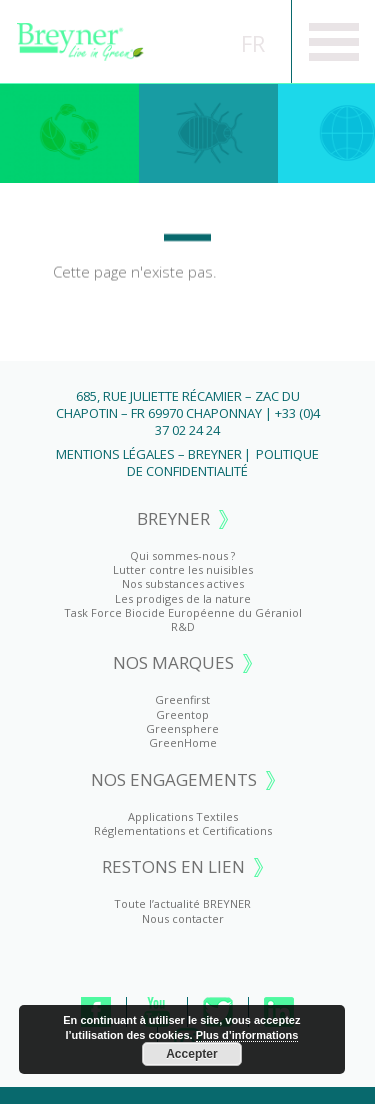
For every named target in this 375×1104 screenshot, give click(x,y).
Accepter (191, 1054)
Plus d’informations (247, 1035)
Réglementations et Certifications (183, 830)
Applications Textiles (183, 816)
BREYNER (173, 519)
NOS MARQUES (173, 663)
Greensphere (182, 728)
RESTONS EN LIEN (173, 867)
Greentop (208, 133)
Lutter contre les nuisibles (183, 569)
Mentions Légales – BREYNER (149, 454)
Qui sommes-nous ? (182, 555)
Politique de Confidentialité (223, 462)
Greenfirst (69, 133)
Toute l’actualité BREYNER (182, 903)
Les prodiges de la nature (183, 598)
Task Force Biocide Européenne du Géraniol (183, 612)
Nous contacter (183, 918)
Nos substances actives (183, 583)
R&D (183, 626)
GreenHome (183, 742)
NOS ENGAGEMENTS (174, 780)
